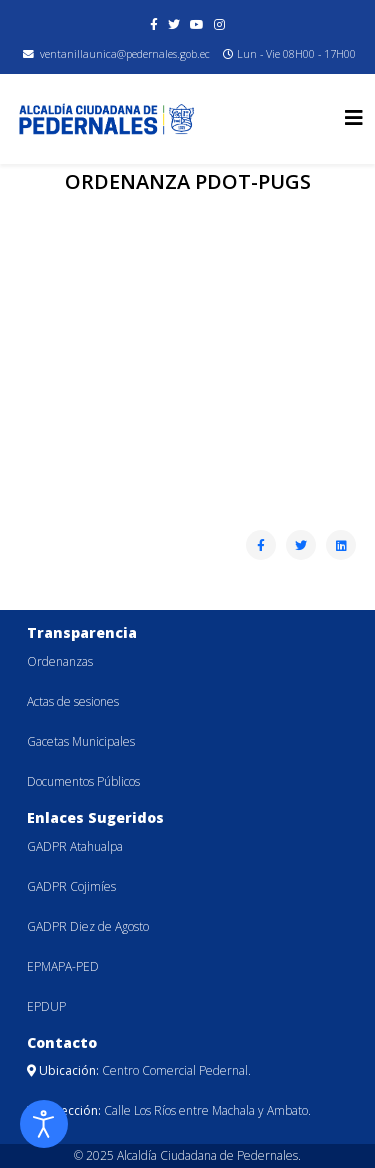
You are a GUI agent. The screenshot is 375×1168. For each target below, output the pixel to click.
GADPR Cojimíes (71, 886)
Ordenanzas (60, 661)
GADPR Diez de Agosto (88, 926)
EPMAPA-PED (63, 966)
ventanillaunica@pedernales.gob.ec (125, 54)
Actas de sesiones (73, 701)
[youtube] (197, 24)
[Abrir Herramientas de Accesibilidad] (44, 1124)
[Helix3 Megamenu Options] (354, 117)
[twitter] (174, 24)
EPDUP (46, 1006)
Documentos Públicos (83, 781)
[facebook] (154, 24)
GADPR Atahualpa (75, 846)
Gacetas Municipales (81, 741)
